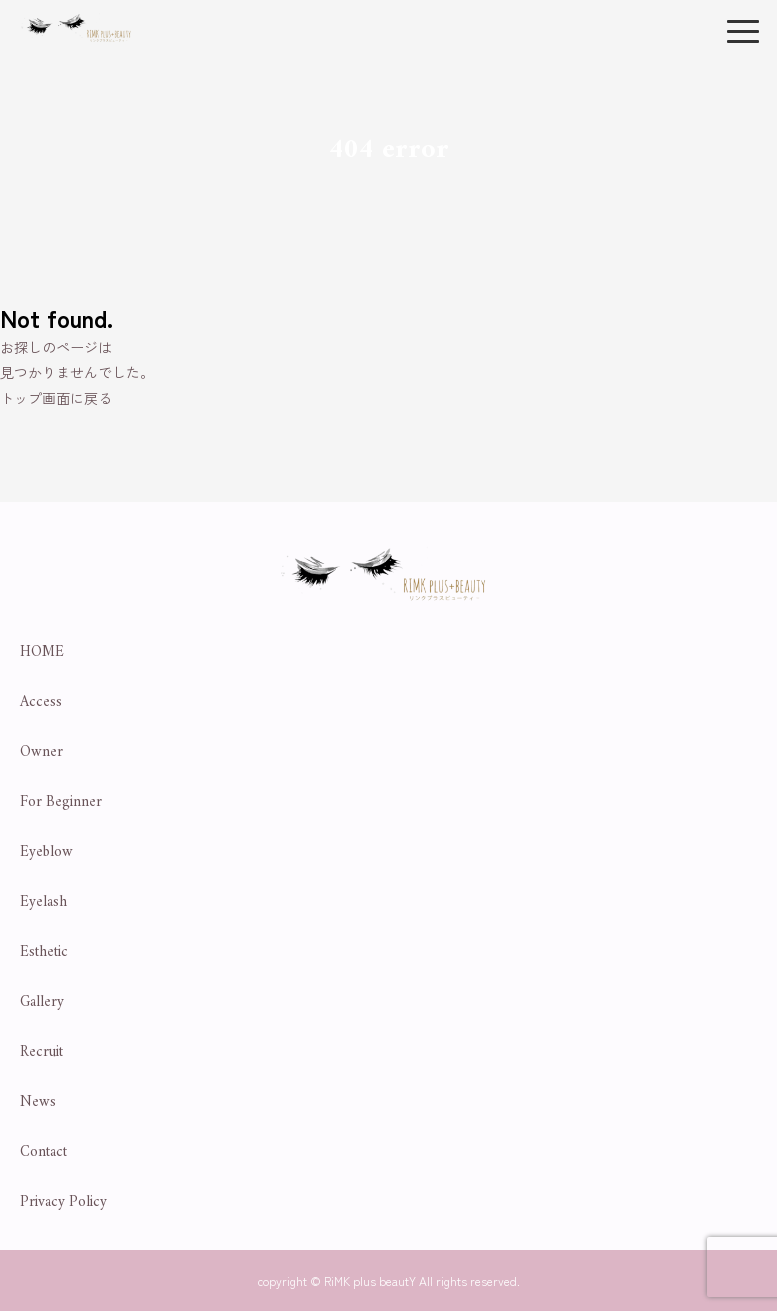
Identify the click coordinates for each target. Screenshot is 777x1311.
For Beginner (61, 802)
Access (41, 702)
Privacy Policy (63, 1202)
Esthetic (44, 952)
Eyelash (43, 902)
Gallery (42, 1002)
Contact (43, 1152)
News (38, 1102)
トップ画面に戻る (56, 398)
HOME (42, 652)
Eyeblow (46, 852)
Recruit (41, 1052)
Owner (41, 752)
